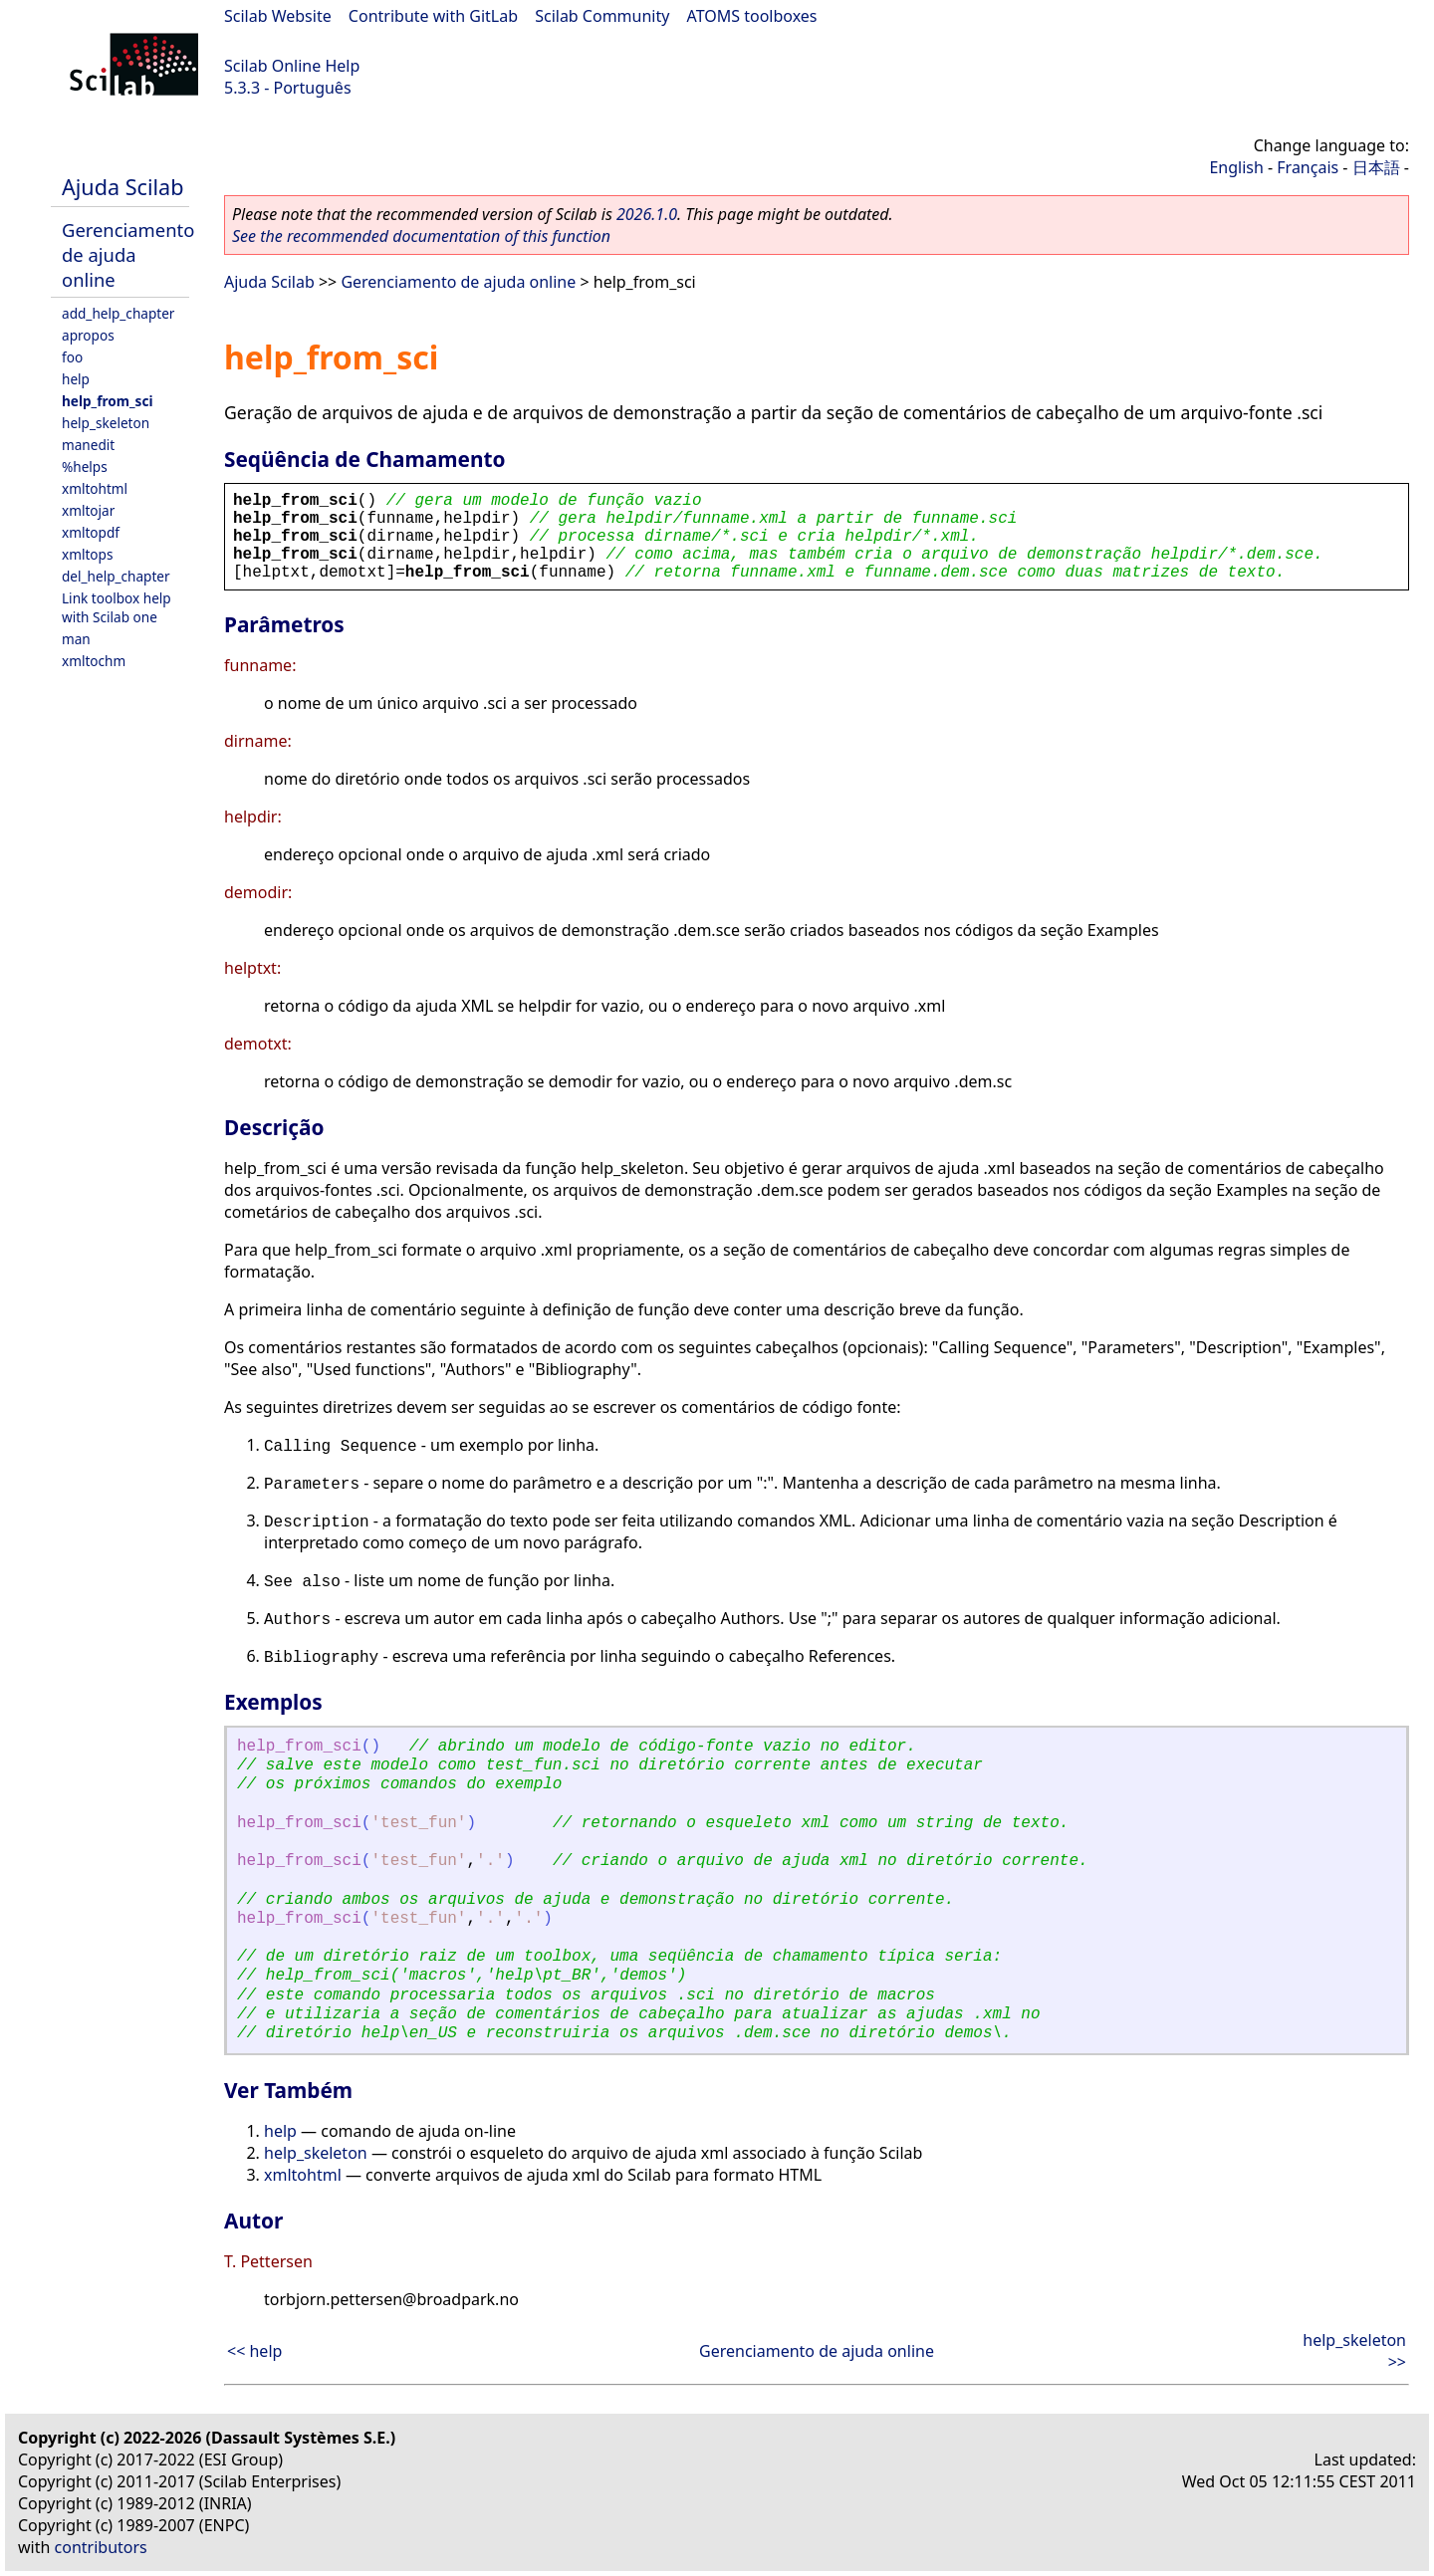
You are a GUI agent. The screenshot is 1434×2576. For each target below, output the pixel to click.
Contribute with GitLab (433, 16)
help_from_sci (107, 400)
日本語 (1376, 167)
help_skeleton (105, 422)
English (1236, 167)
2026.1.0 (646, 214)
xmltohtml (94, 488)
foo (72, 357)
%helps (85, 466)
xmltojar (88, 510)
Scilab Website (278, 16)
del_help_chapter (116, 576)
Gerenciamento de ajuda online (128, 254)
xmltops (87, 554)
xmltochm (93, 660)
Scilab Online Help (291, 66)
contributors (101, 2547)
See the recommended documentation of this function (421, 236)
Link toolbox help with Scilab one (116, 607)
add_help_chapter (118, 313)
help (76, 378)
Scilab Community (602, 16)
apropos (88, 335)
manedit (88, 444)
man (76, 638)
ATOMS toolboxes (752, 16)
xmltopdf (91, 532)
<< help (254, 2351)
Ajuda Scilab (122, 186)
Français (1307, 167)
